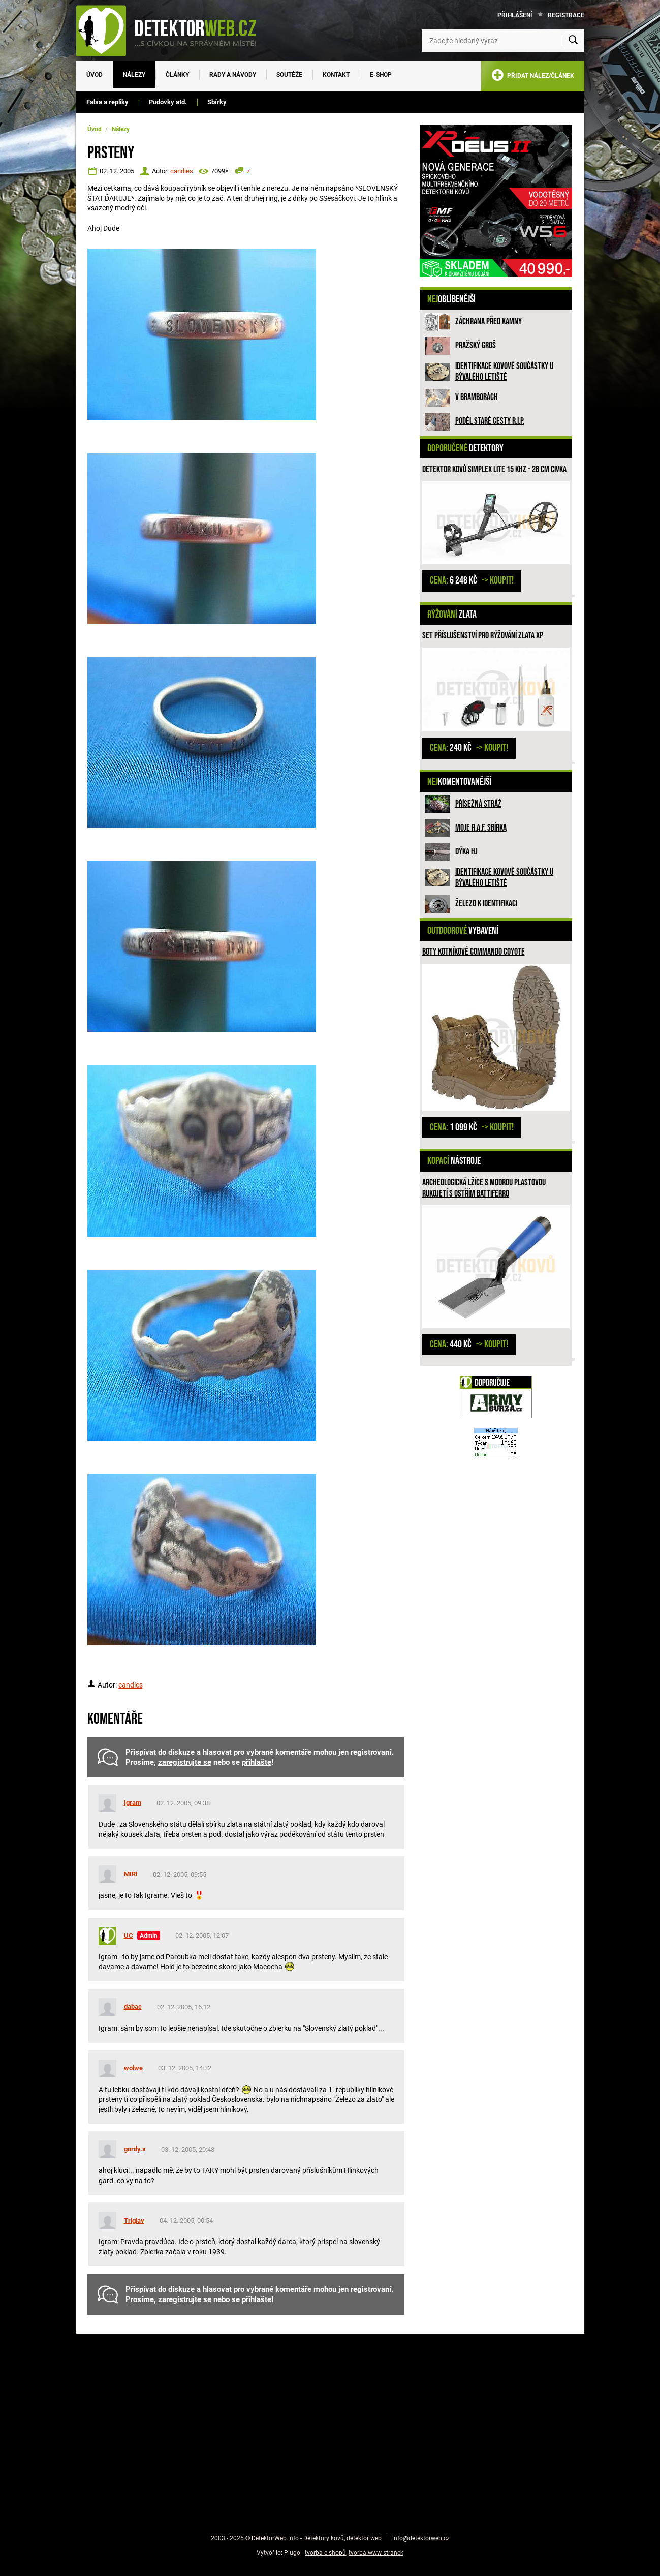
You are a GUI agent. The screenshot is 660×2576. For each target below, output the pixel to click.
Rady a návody (232, 74)
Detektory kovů (323, 2538)
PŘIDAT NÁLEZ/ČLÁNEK (532, 77)
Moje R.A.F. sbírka (481, 827)
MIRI (131, 1874)
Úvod (94, 74)
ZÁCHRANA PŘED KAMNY (488, 321)
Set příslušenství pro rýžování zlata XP (482, 635)
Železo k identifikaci (486, 903)
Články (177, 74)
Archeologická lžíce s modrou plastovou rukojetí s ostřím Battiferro (484, 1188)
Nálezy (134, 74)
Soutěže (289, 74)
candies (181, 171)
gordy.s (135, 2149)
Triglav (134, 2220)
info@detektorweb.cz (421, 2538)
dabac (133, 2006)
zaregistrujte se (184, 1762)
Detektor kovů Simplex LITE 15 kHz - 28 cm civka (494, 469)
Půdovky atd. (168, 102)
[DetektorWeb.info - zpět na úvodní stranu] (172, 30)
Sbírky (217, 102)
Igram (132, 1802)
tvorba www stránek (376, 2552)
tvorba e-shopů (325, 2552)
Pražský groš (475, 345)
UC (128, 1935)
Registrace (566, 15)
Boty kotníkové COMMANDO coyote (473, 951)
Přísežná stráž (478, 804)
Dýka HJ (466, 851)
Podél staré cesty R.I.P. (489, 421)
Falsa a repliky (107, 102)
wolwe (133, 2068)
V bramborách (476, 397)
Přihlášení (514, 15)
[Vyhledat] (573, 40)
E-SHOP (381, 74)
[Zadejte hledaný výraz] (503, 40)
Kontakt (336, 74)
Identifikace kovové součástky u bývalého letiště (504, 372)
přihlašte (256, 1762)
